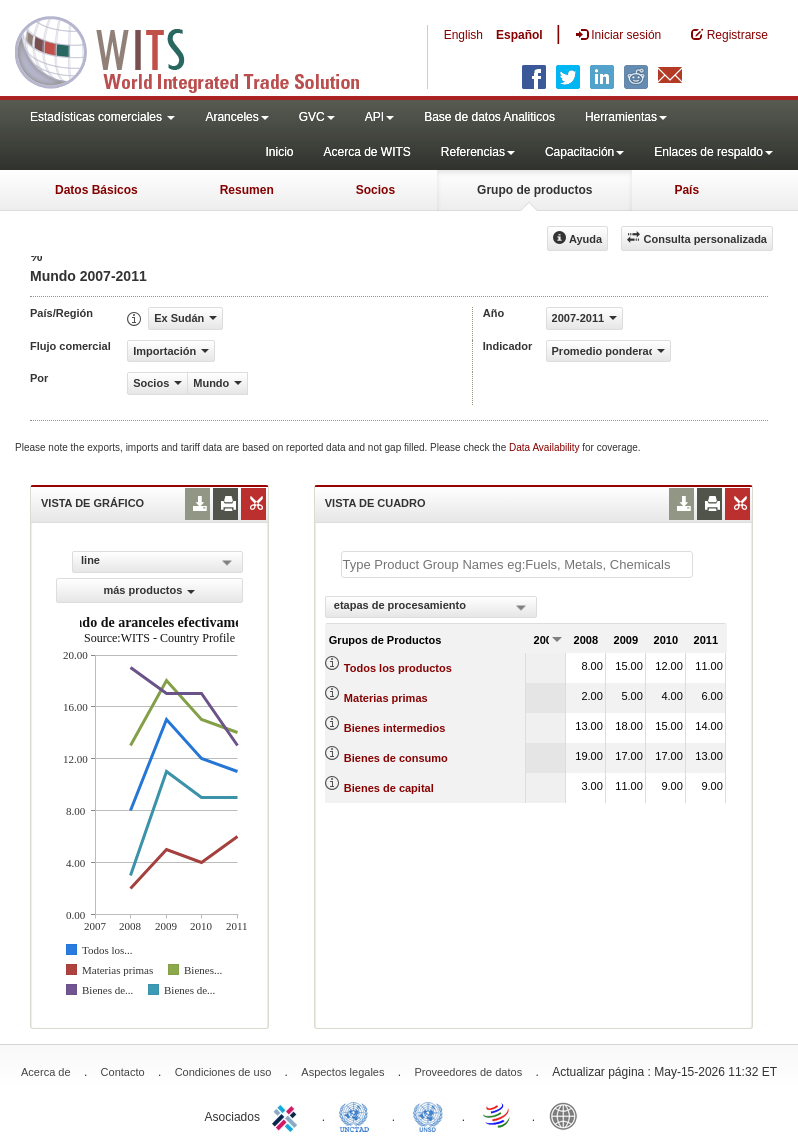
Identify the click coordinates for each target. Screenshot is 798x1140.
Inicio (279, 152)
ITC (288, 1115)
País (686, 190)
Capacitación (584, 152)
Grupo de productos (534, 190)
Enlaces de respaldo (713, 152)
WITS (200, 50)
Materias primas (386, 698)
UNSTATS (428, 1115)
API (379, 117)
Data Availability (545, 447)
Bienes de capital (389, 788)
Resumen (247, 190)
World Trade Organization (498, 1115)
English (463, 35)
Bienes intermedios (394, 728)
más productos (149, 590)
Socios (375, 190)
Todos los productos (398, 668)
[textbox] (517, 564)
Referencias (478, 152)
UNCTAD (358, 1115)
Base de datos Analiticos (489, 117)
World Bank (568, 1115)
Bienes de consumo (396, 758)
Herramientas (626, 117)
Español (519, 35)
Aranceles (236, 117)
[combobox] (431, 607)
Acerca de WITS (366, 152)
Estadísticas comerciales (102, 117)
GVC (317, 117)
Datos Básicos (96, 190)
